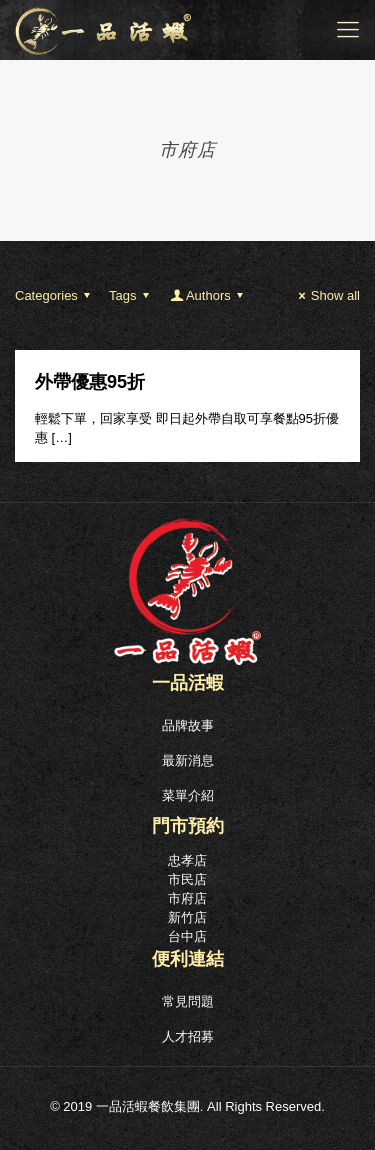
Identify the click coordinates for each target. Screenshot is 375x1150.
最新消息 (188, 760)
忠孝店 (187, 860)
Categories (55, 295)
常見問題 (188, 1001)
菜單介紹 (188, 795)
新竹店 (187, 917)
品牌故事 (188, 725)
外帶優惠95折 (90, 382)
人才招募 (188, 1036)
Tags (132, 295)
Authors (208, 295)
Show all (326, 295)
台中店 (187, 936)
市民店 (187, 879)
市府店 (187, 898)
